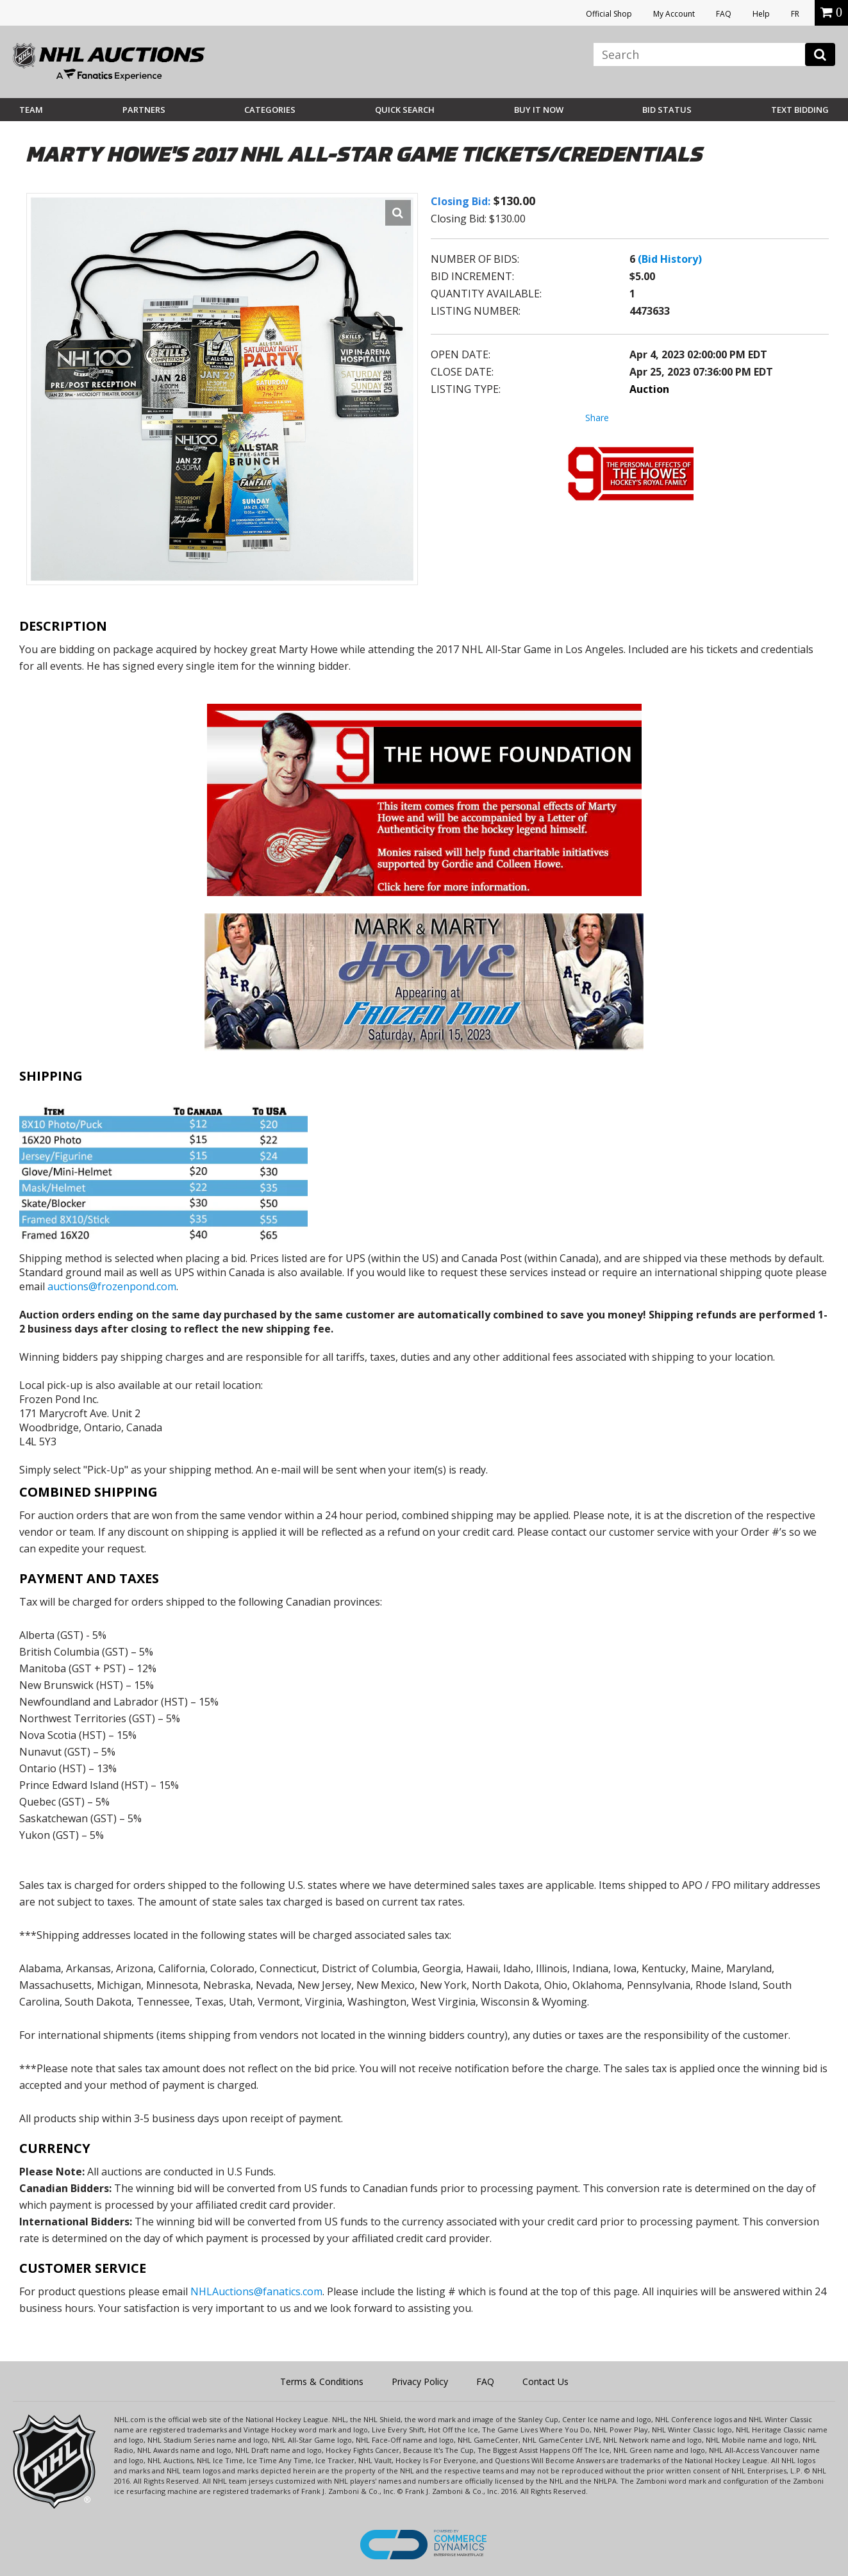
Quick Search (405, 109)
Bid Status (667, 109)
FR (795, 13)
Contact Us (545, 2381)
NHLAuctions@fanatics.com (256, 2291)
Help (761, 13)
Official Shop (609, 13)
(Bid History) (670, 259)
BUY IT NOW (538, 109)
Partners (143, 109)
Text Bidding (800, 109)
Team (31, 109)
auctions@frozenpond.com (111, 1286)
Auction (649, 389)
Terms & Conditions (321, 2381)
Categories (269, 109)
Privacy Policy (420, 2381)
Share (597, 417)
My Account (674, 13)
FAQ (723, 13)
